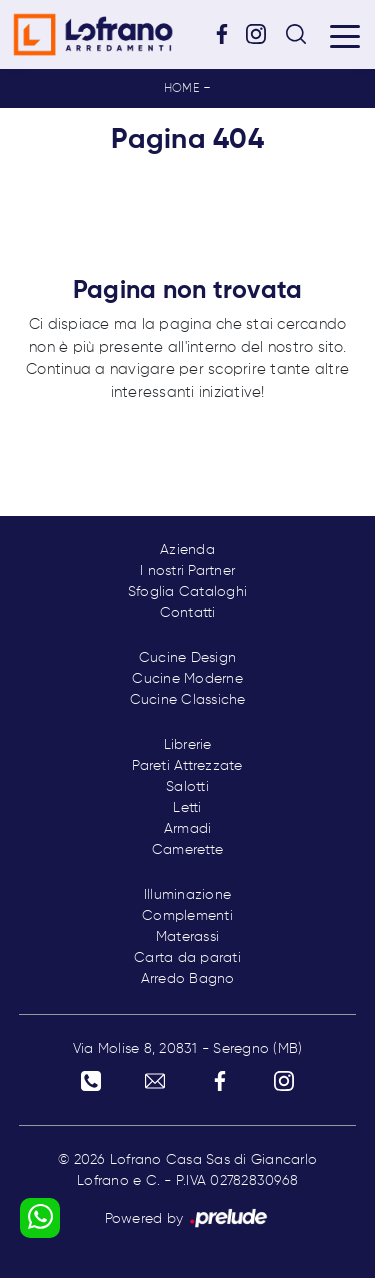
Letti (187, 808)
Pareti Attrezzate (187, 766)
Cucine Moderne (187, 679)
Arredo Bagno (188, 979)
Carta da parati (187, 958)
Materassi (187, 937)
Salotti (187, 787)
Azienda (187, 550)
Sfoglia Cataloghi (187, 592)
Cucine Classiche (188, 700)
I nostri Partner (187, 571)
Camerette (187, 850)
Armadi (188, 829)
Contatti (188, 613)
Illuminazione (187, 895)
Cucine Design (187, 658)
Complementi (187, 916)
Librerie (188, 745)
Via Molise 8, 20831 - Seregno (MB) (188, 1049)
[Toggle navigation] (345, 35)
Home (181, 89)
